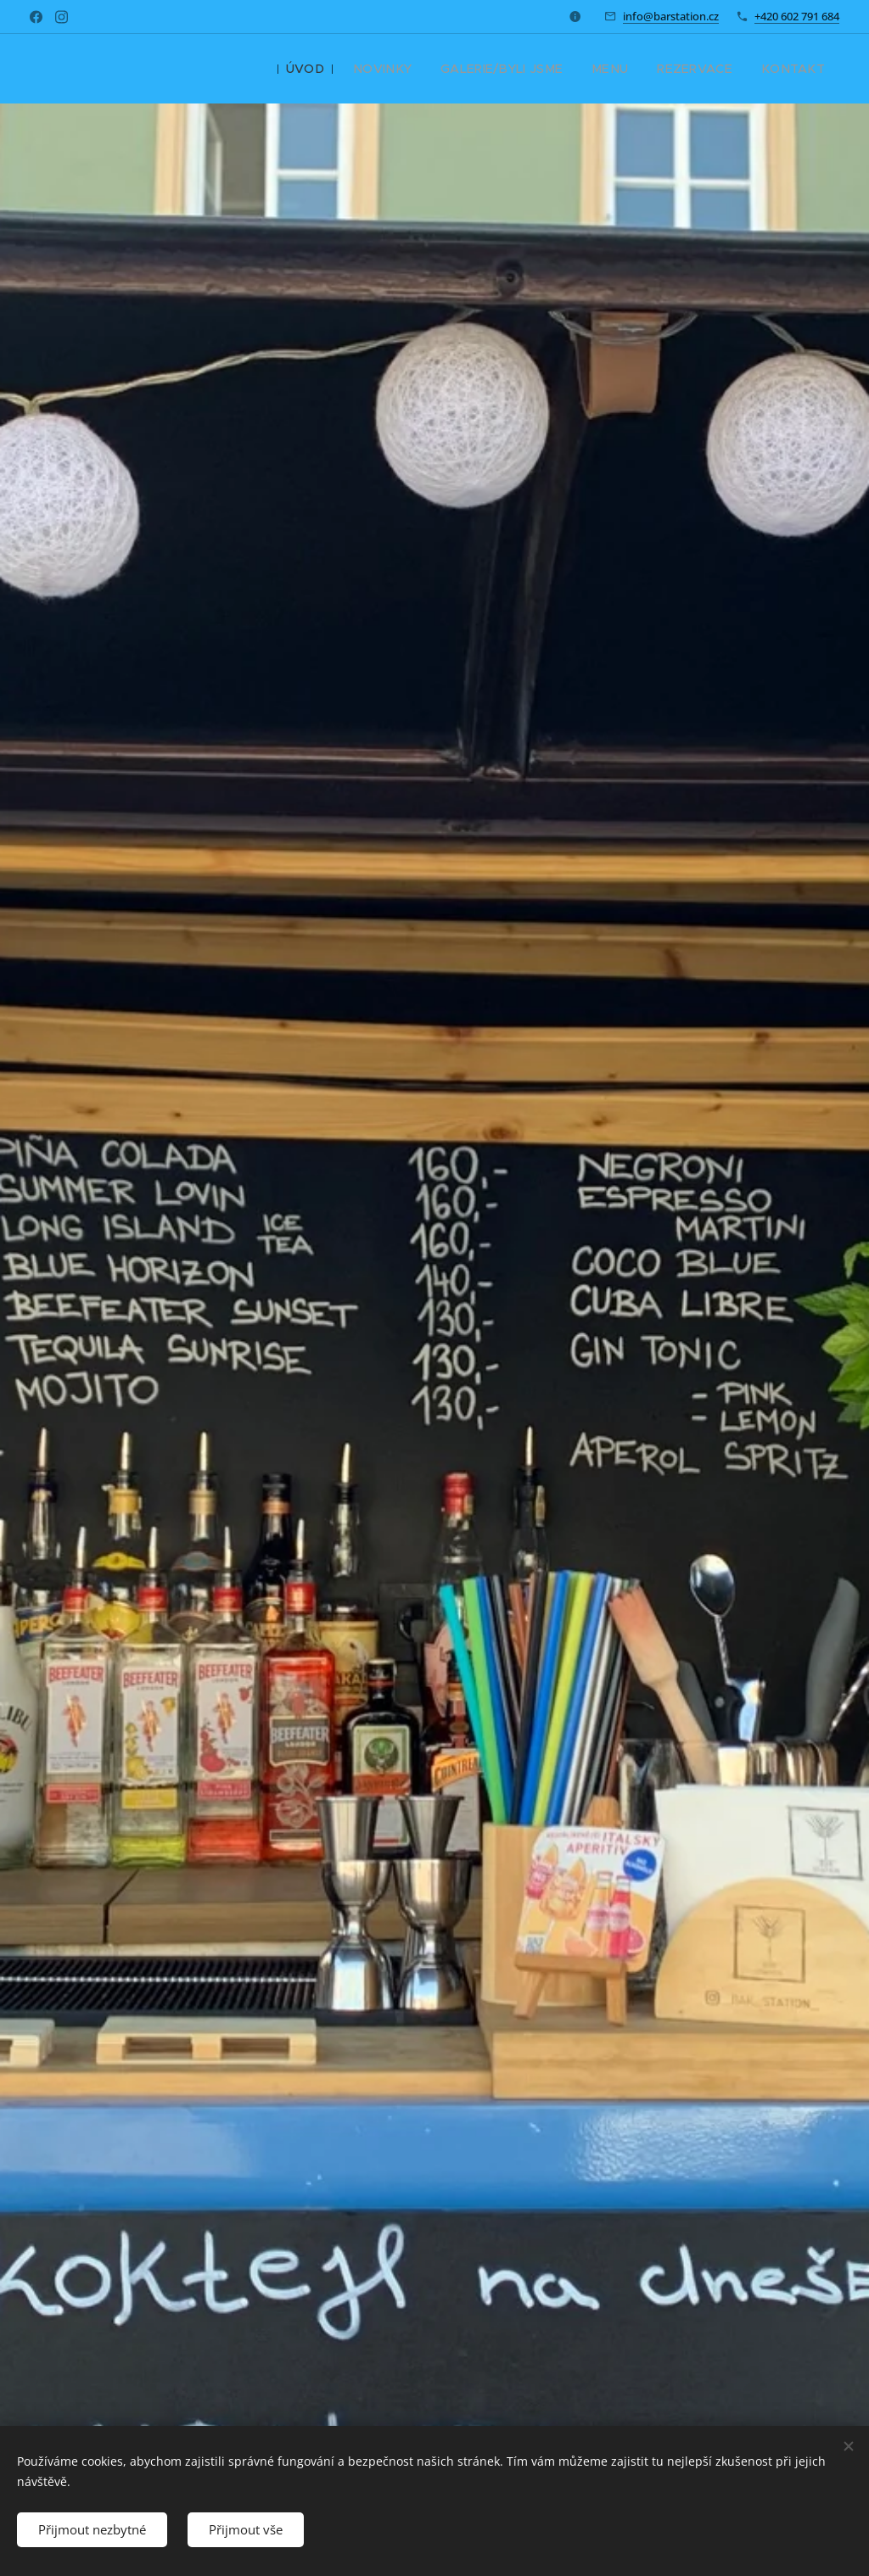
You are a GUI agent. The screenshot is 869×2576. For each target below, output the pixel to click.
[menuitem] (341, 68)
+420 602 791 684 (796, 16)
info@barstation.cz (671, 16)
